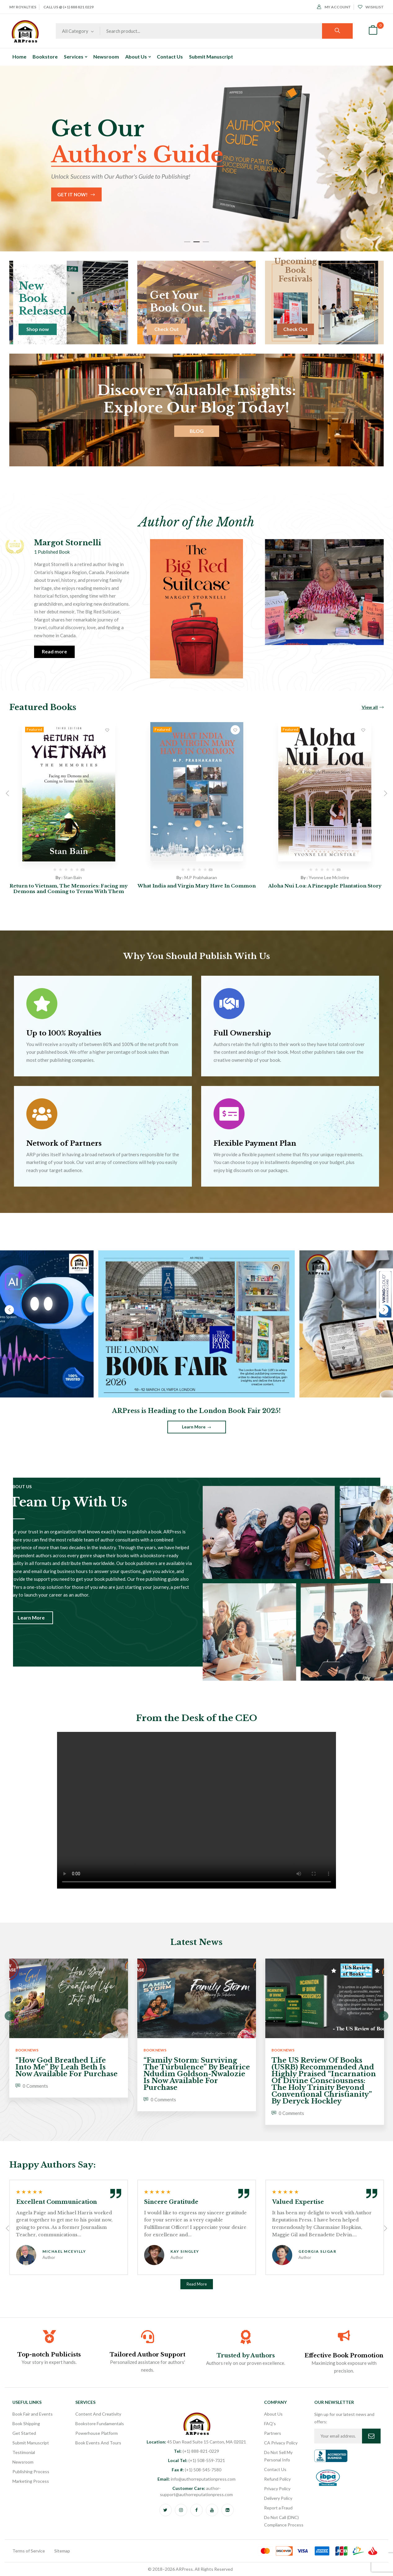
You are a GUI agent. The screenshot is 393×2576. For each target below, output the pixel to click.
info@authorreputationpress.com (196, 2479)
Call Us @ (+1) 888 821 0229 (68, 7)
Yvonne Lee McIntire (329, 877)
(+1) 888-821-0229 (196, 2451)
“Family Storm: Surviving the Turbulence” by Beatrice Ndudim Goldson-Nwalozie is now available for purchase (197, 2074)
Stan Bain (73, 877)
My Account (334, 7)
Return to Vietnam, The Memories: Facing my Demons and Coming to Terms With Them (69, 888)
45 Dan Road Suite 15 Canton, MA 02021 (196, 2441)
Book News (26, 2050)
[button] (373, 31)
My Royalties (22, 7)
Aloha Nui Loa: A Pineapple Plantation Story (325, 886)
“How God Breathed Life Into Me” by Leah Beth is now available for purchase (66, 2067)
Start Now (58, 194)
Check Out (166, 329)
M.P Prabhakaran (200, 877)
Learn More (193, 1426)
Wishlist (371, 7)
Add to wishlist (107, 729)
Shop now (37, 329)
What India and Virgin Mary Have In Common (197, 886)
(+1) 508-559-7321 (196, 2460)
